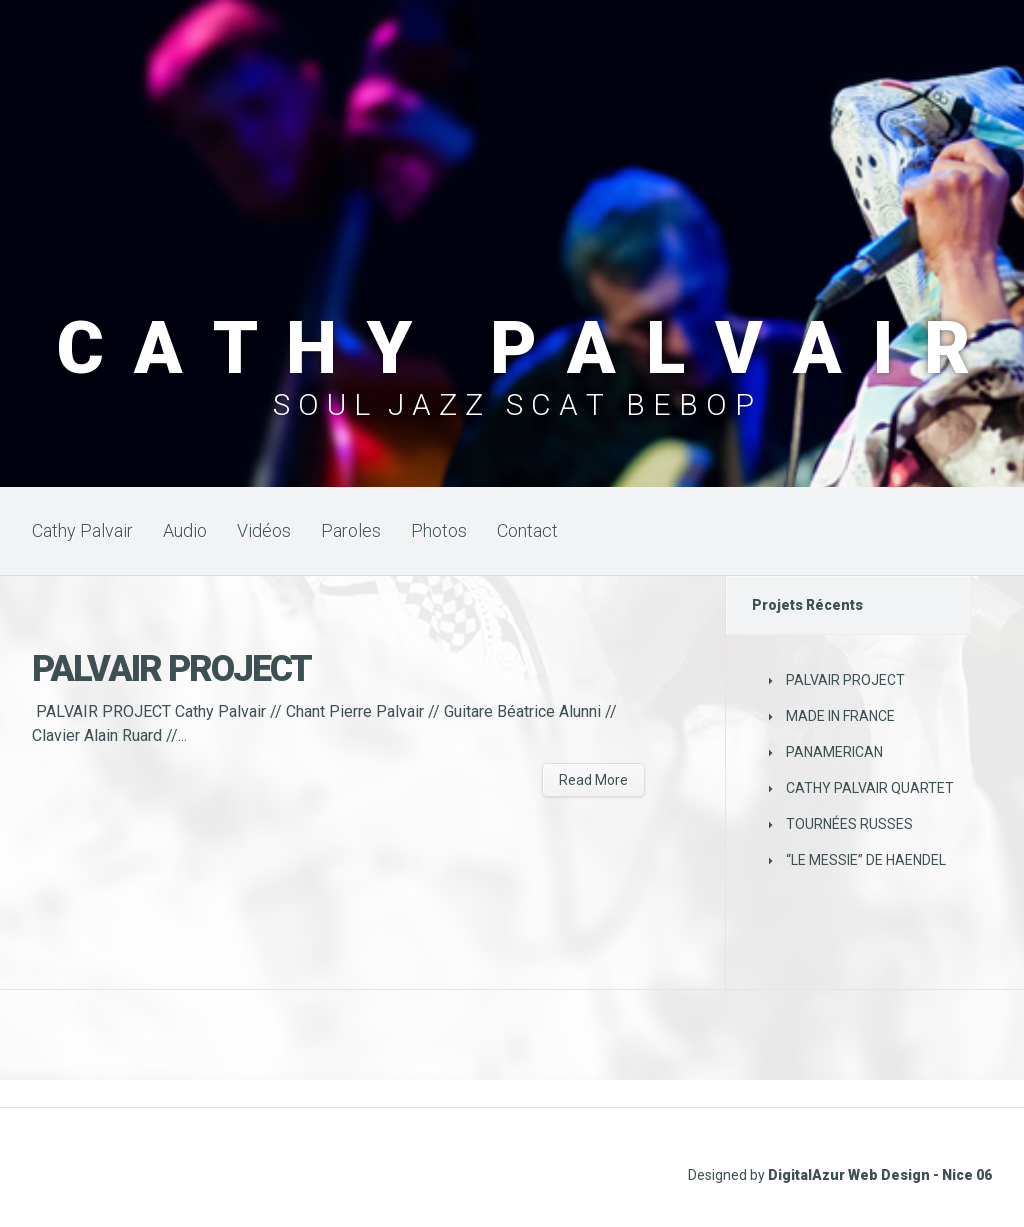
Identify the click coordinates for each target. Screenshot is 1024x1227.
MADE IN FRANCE (840, 716)
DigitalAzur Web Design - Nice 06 (880, 1175)
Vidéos (264, 530)
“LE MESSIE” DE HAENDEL (866, 860)
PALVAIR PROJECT (171, 669)
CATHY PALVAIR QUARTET (870, 788)
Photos (439, 530)
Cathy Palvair (82, 530)
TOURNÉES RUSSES (849, 824)
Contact (527, 530)
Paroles (351, 530)
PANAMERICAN (834, 752)
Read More (593, 780)
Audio (185, 530)
